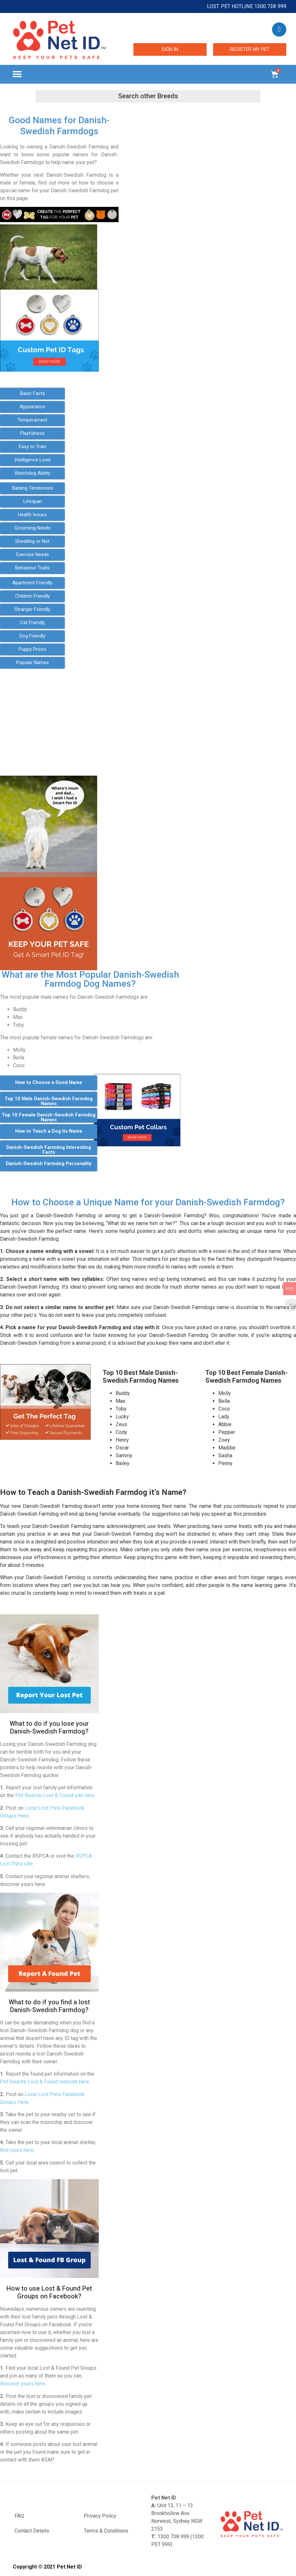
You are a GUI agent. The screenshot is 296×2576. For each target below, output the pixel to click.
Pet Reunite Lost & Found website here (44, 2082)
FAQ (19, 2516)
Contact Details (32, 2531)
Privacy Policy (100, 2516)
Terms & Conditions (106, 2531)
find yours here (17, 2150)
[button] (17, 74)
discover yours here (22, 2383)
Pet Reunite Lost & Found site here (55, 1795)
